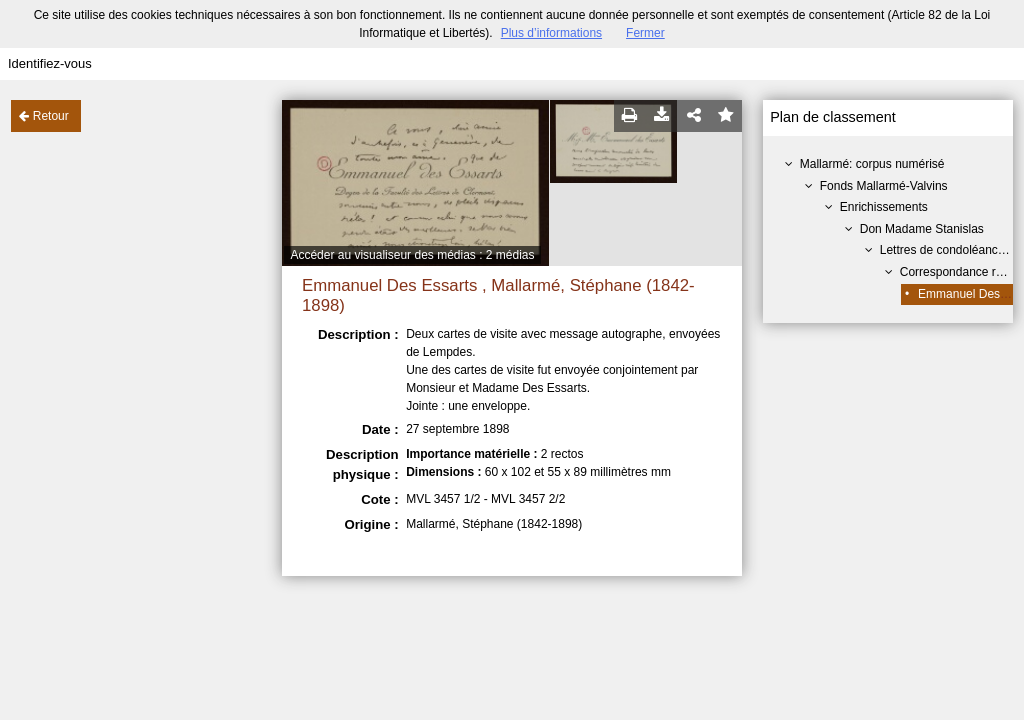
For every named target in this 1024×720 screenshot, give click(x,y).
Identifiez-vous (50, 63)
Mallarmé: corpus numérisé (872, 164)
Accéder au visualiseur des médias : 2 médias (412, 255)
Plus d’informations (551, 33)
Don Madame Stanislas (922, 229)
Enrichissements (884, 207)
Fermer (645, 33)
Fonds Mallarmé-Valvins (884, 186)
